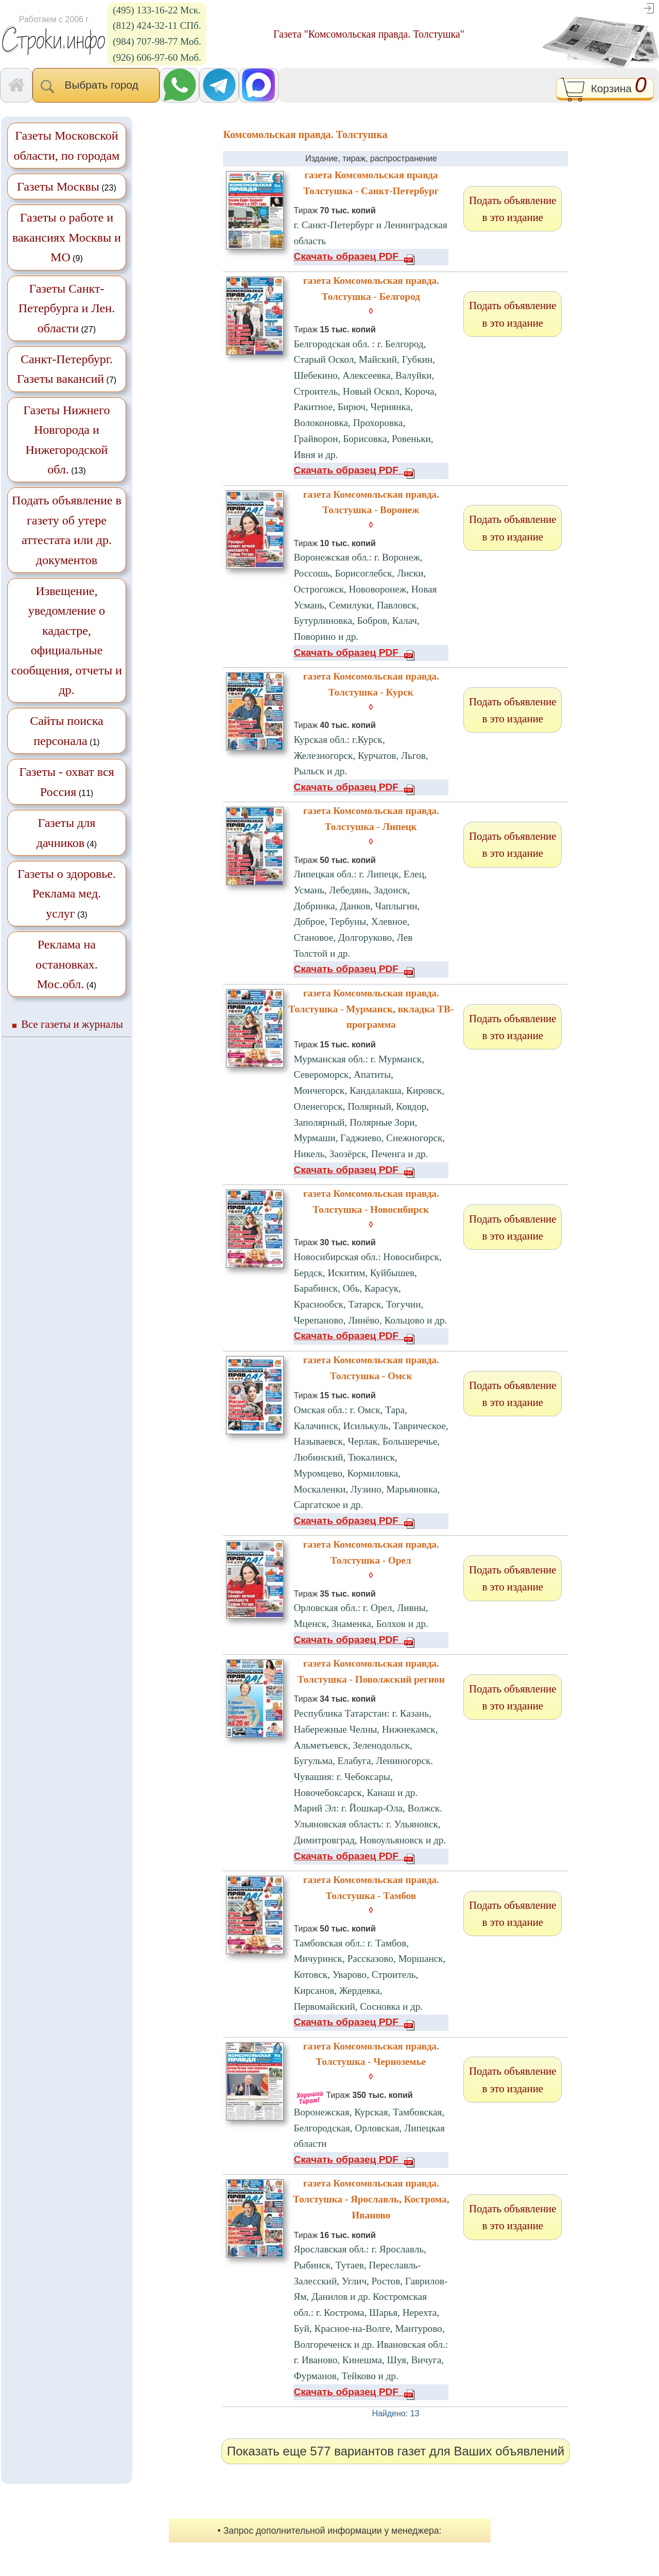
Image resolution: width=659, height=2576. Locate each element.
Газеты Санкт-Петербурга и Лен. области (67, 308)
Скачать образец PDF (353, 256)
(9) (66, 237)
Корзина (604, 89)
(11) (66, 781)
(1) (66, 730)
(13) (66, 439)
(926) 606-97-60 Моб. (157, 57)
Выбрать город (96, 86)
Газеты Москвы (58, 186)
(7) (66, 368)
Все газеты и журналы (72, 1024)
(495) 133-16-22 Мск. (157, 10)
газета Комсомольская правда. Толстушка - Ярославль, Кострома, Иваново (371, 2199)
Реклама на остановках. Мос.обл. (67, 964)
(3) (67, 893)
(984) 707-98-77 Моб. (157, 41)
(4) (67, 832)
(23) (66, 186)
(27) (67, 308)
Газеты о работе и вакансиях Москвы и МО (66, 237)
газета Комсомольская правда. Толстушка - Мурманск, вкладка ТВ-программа (371, 1009)
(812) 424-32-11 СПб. (157, 25)
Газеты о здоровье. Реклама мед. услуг (67, 893)
